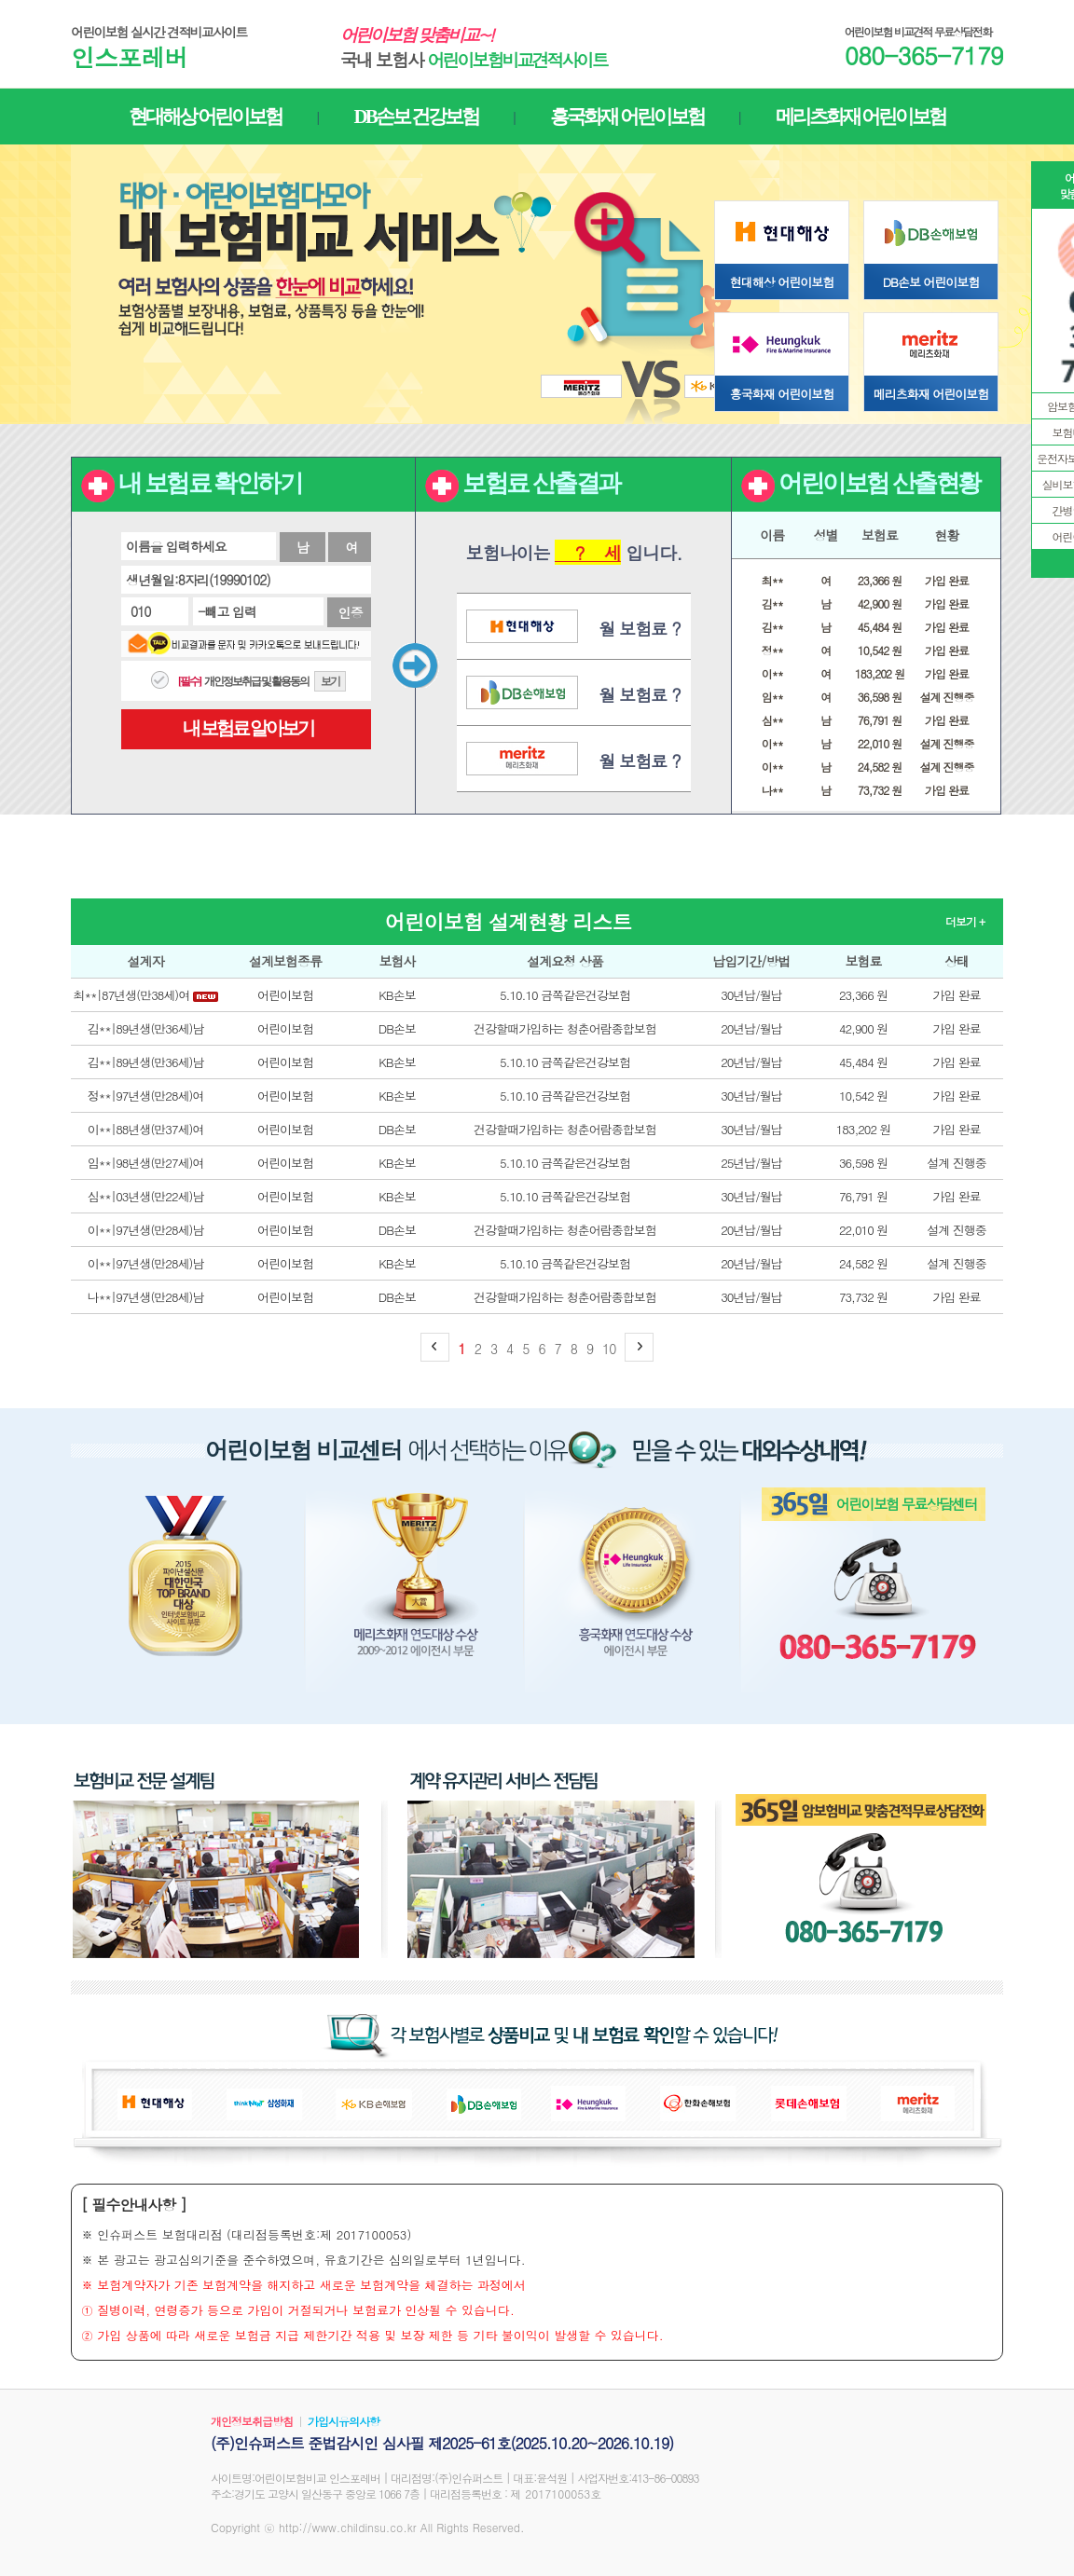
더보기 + (964, 921)
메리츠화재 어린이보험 (931, 394)
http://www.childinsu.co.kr (348, 2527)
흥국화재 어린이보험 (781, 394)
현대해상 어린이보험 (781, 282)
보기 (330, 681)
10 (608, 1348)
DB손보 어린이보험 (931, 282)
